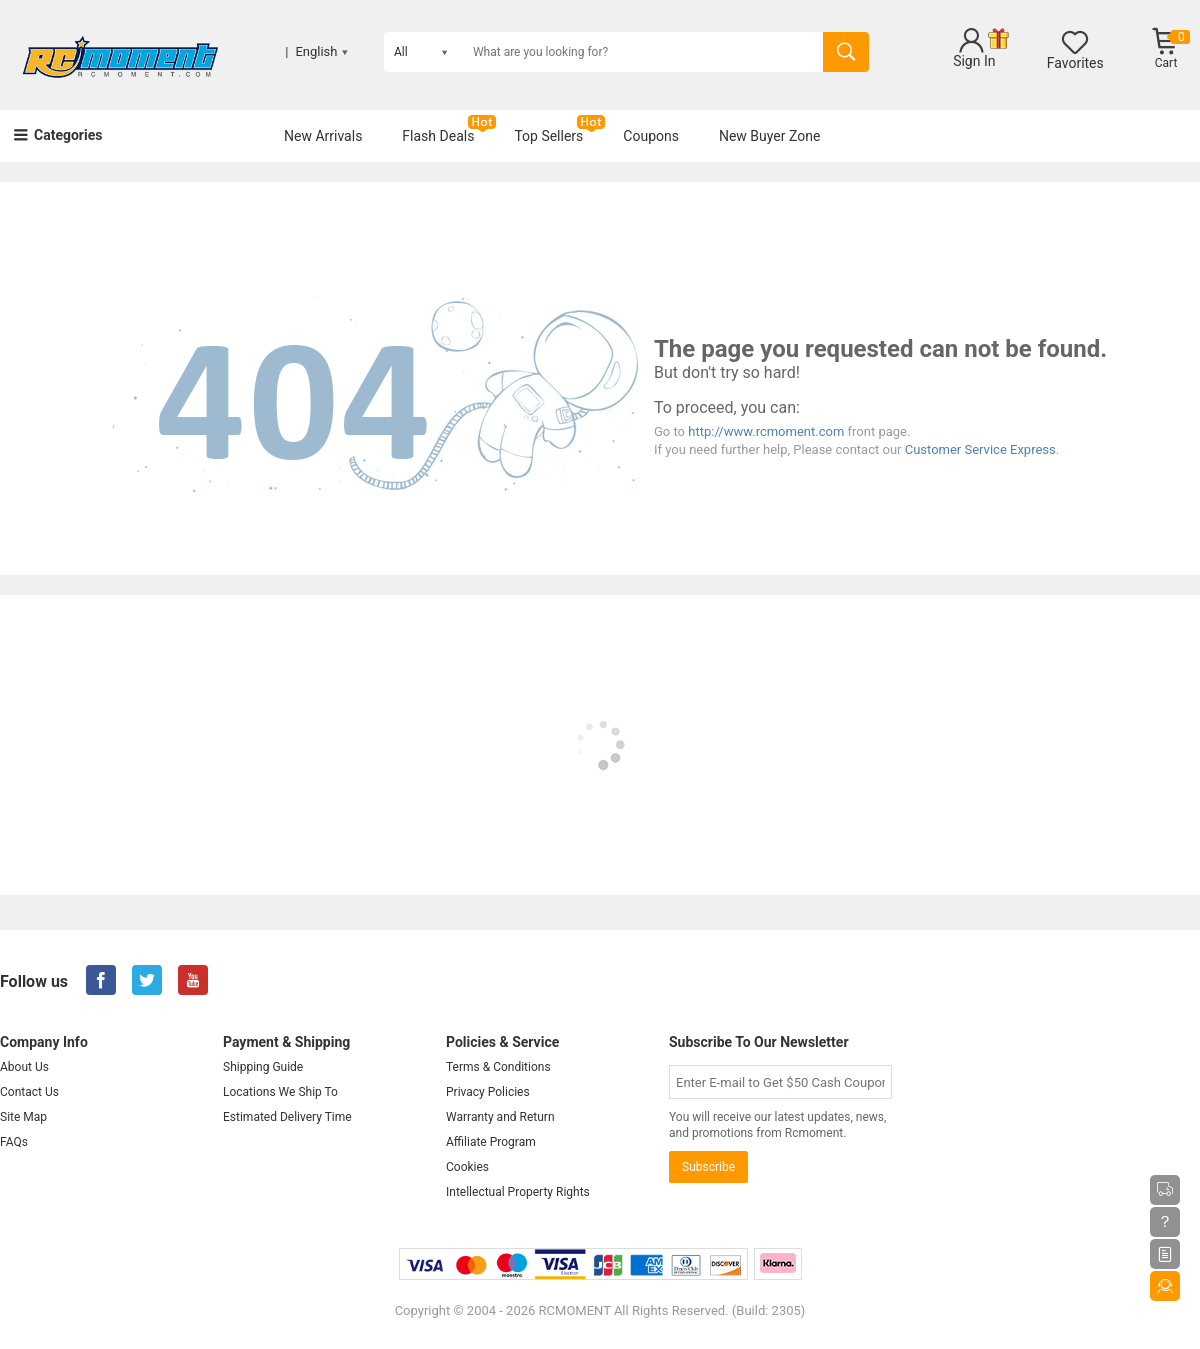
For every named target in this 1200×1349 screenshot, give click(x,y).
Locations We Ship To (280, 1092)
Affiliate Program (491, 1142)
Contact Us (29, 1092)
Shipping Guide (263, 1067)
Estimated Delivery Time (287, 1117)
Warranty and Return (500, 1117)
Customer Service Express (980, 449)
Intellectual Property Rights (518, 1192)
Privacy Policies (488, 1092)
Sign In (974, 61)
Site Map (23, 1117)
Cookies (467, 1167)
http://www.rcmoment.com (766, 431)
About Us (24, 1067)
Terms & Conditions (498, 1067)
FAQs (14, 1142)
